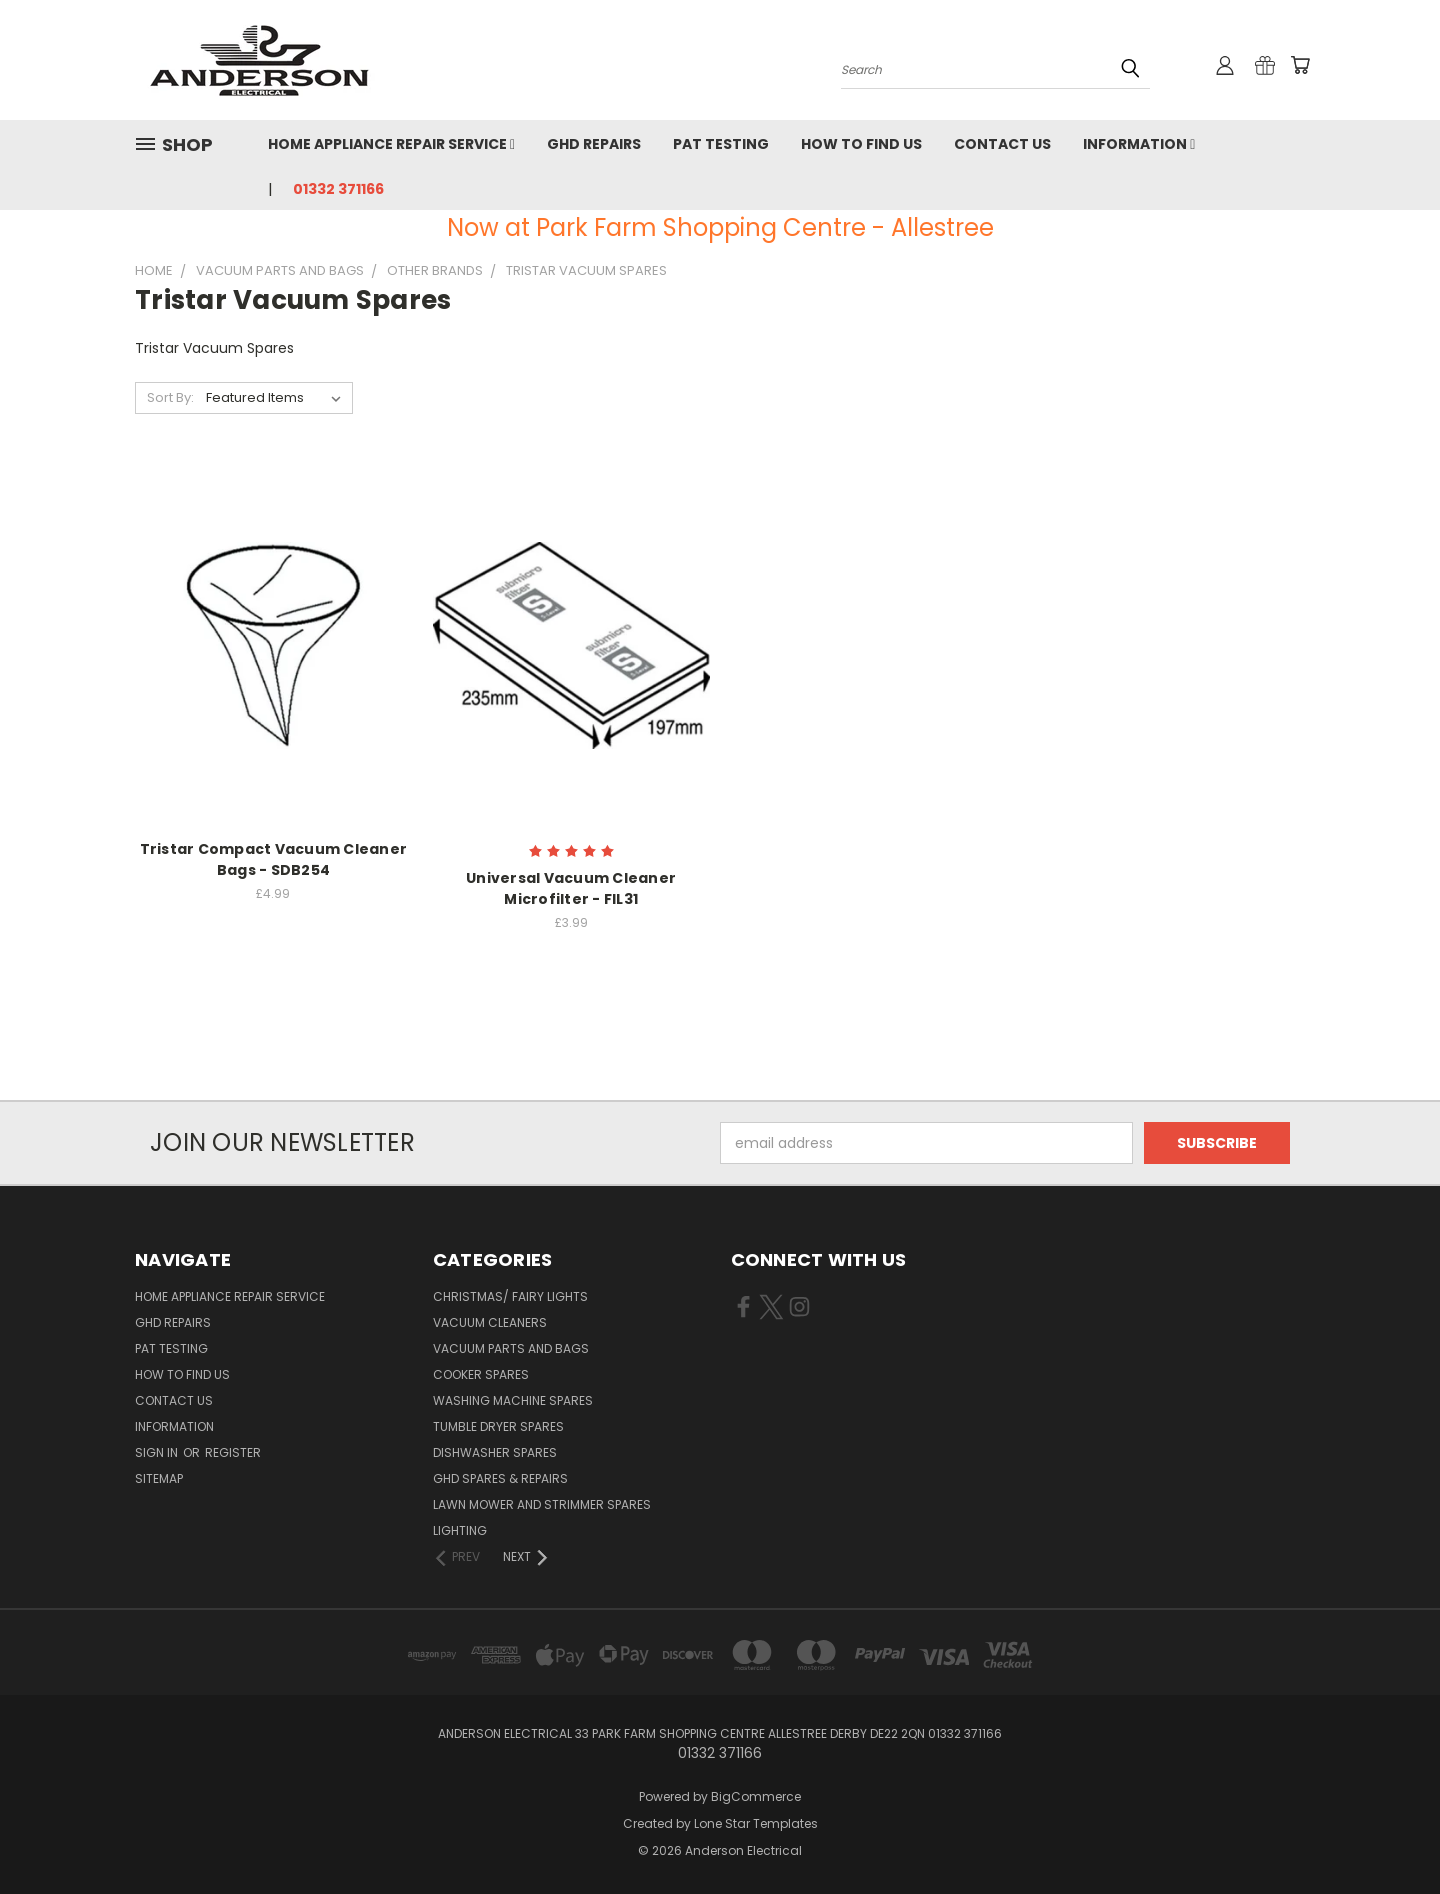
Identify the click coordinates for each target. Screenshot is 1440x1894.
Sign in (158, 1452)
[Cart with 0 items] (1300, 65)
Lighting (460, 1530)
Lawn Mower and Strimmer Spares (542, 1504)
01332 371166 (338, 189)
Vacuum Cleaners (490, 1322)
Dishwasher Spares (495, 1452)
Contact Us (1002, 144)
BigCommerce (756, 1796)
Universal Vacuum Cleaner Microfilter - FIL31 (571, 888)
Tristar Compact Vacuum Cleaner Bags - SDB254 (274, 859)
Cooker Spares (481, 1374)
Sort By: (170, 397)
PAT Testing (721, 144)
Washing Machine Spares (513, 1400)
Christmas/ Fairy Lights (510, 1296)
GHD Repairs (594, 144)
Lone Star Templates (756, 1823)
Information (1139, 144)
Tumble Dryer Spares (498, 1426)
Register (233, 1452)
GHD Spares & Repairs (500, 1478)
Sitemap (159, 1478)
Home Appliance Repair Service (391, 144)
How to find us (861, 144)
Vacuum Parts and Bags (511, 1348)
